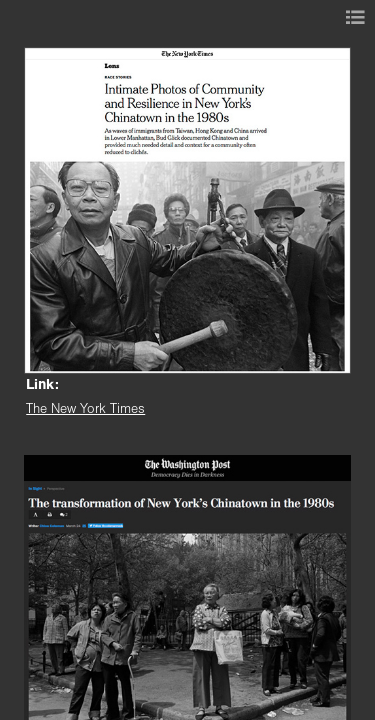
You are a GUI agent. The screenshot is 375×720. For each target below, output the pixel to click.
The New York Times (85, 409)
